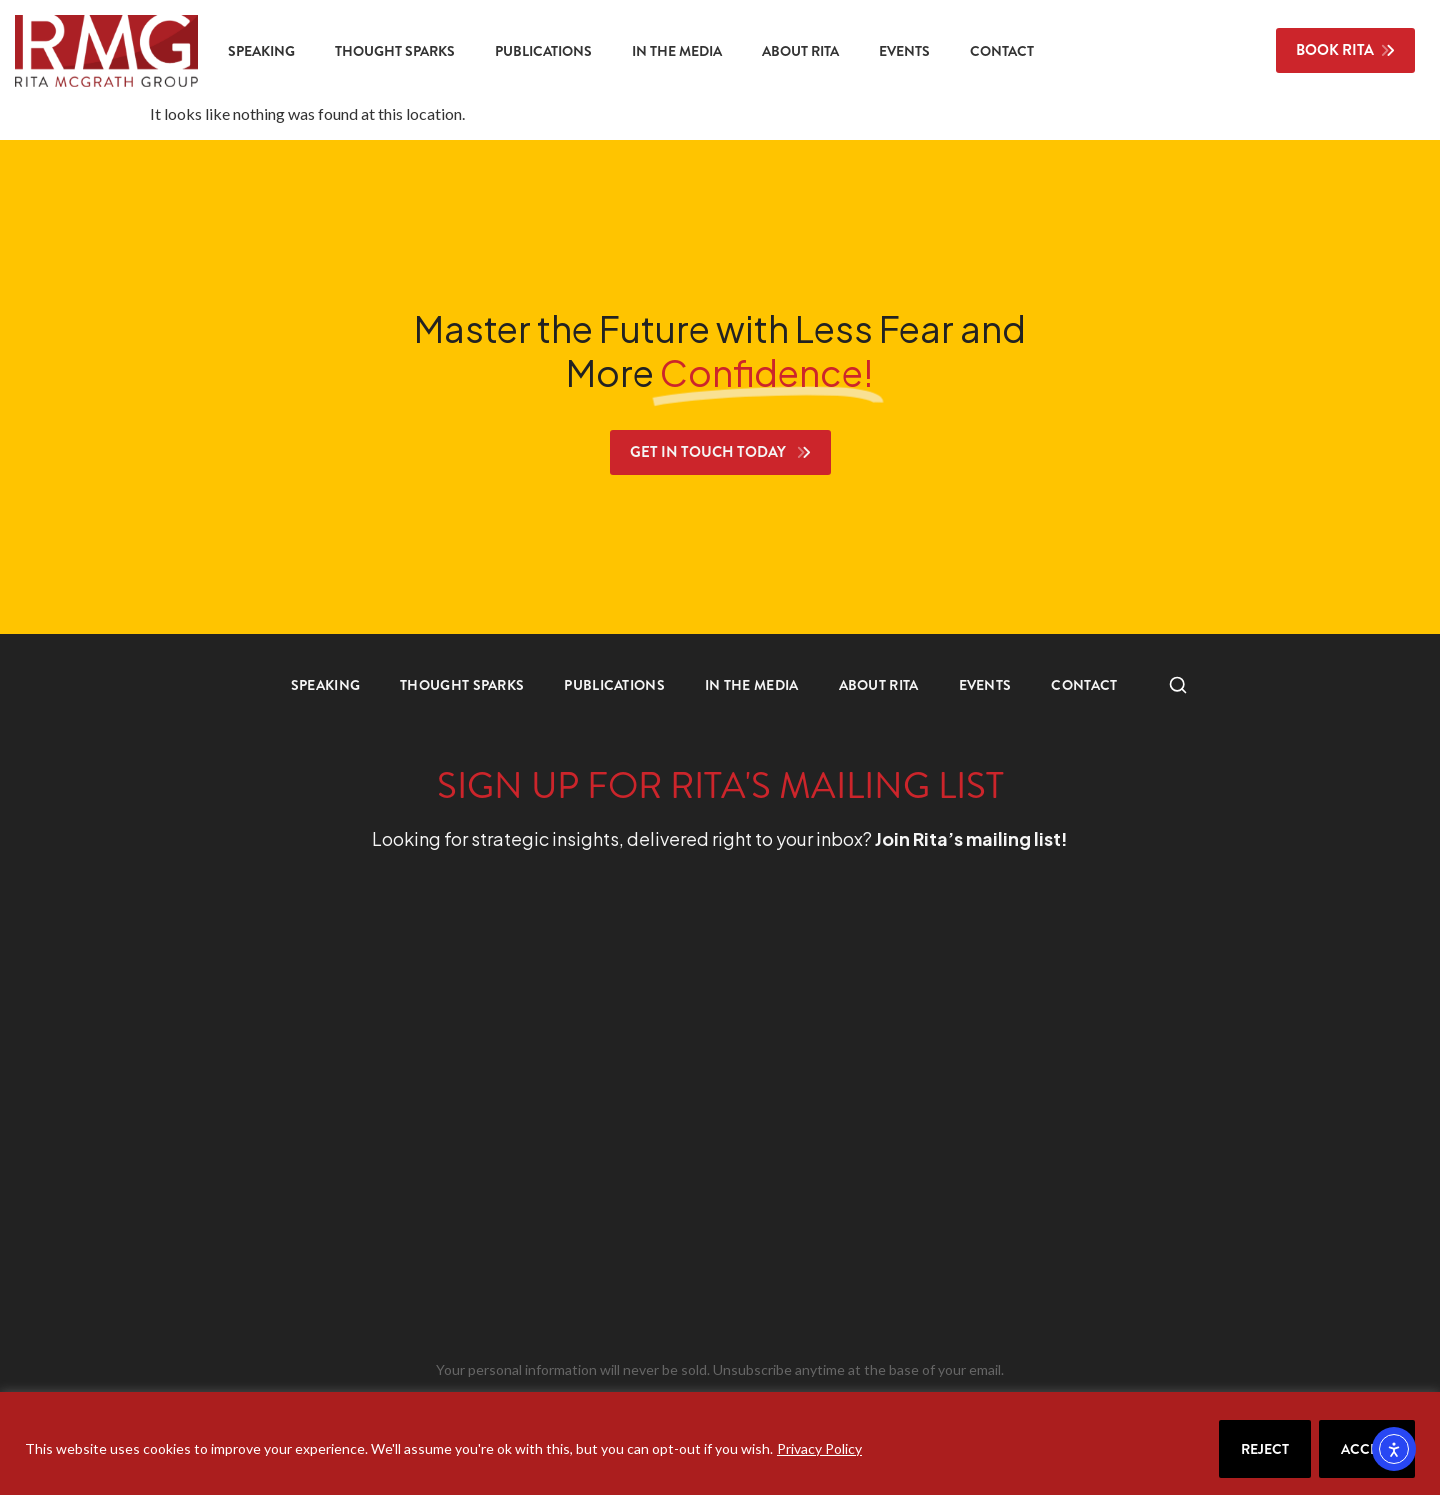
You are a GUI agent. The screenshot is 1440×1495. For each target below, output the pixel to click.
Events (904, 51)
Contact (1002, 51)
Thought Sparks (395, 51)
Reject (1265, 1449)
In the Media (677, 51)
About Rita (800, 51)
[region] (720, 1443)
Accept (1367, 1449)
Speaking (261, 51)
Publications (543, 51)
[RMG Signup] (683, 1110)
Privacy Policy (819, 1448)
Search (1168, 685)
